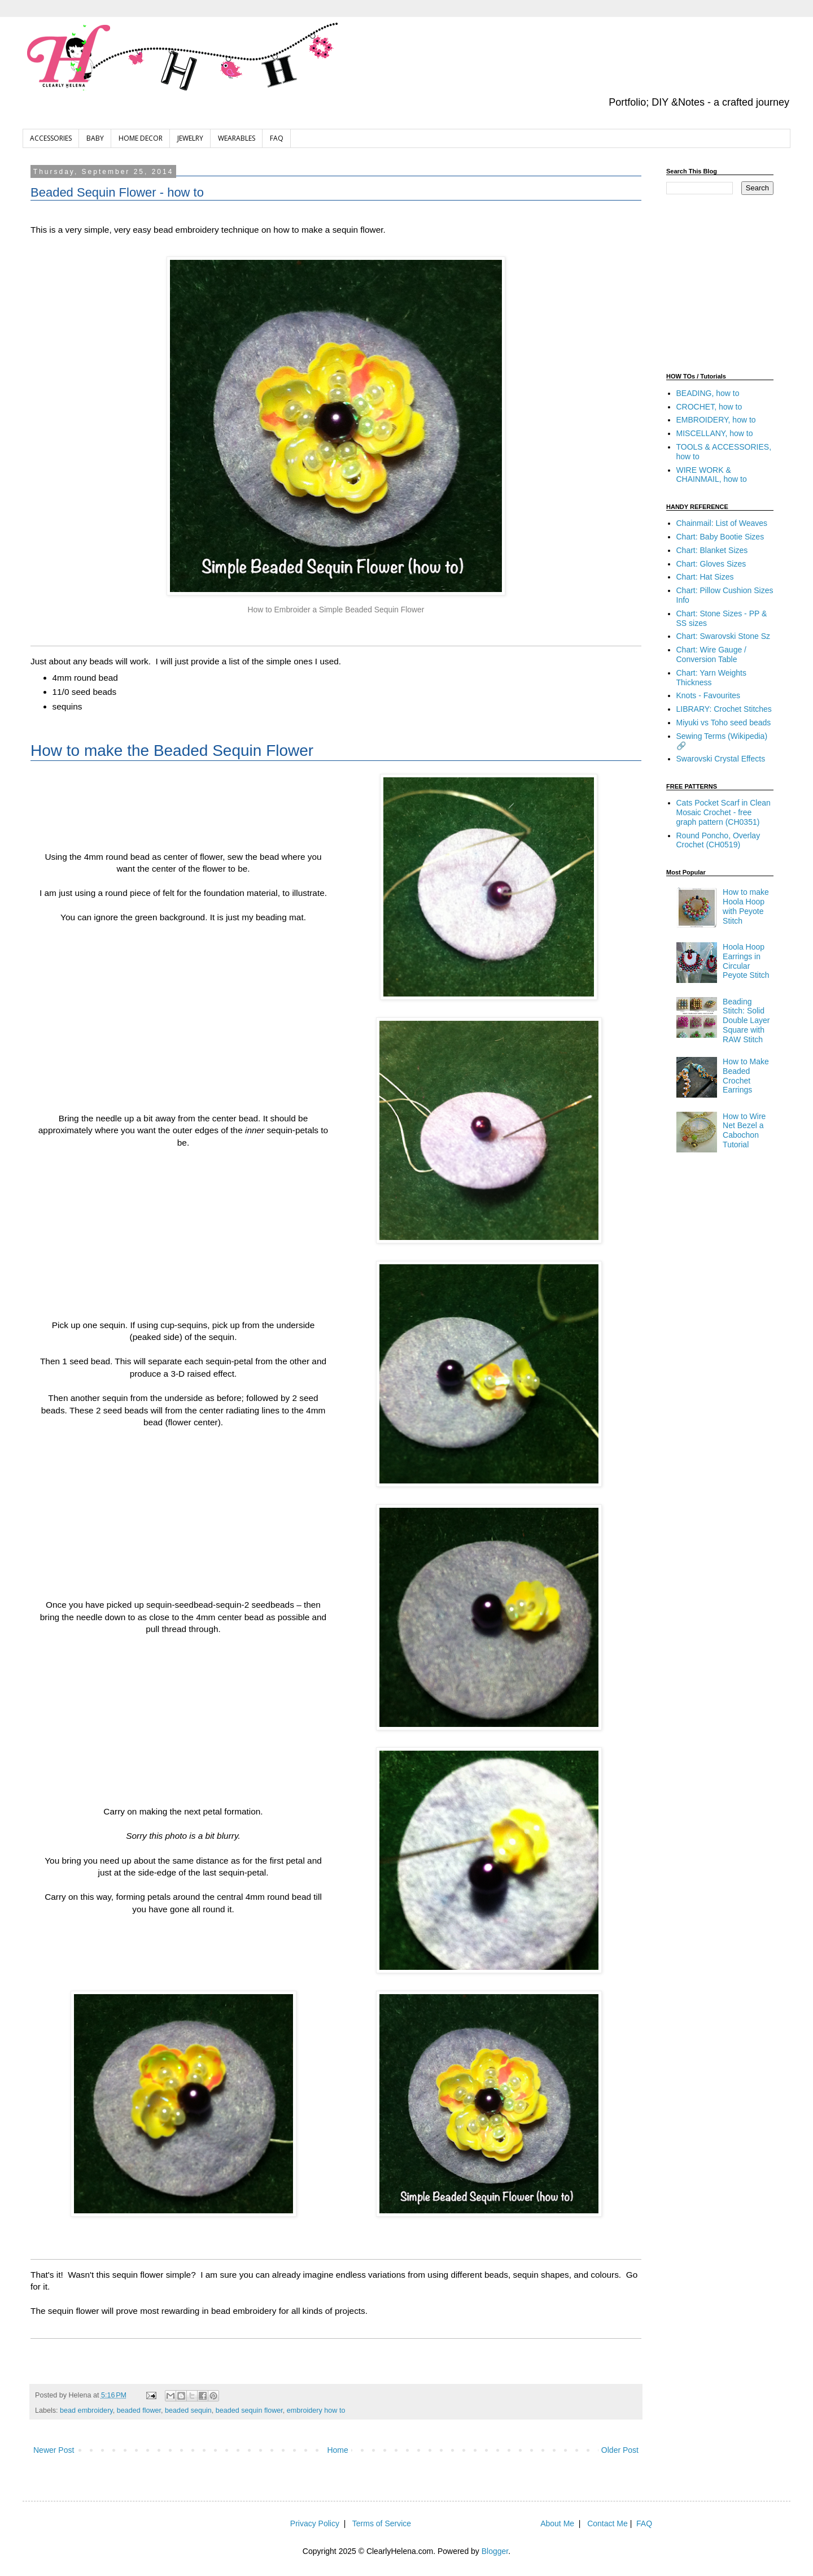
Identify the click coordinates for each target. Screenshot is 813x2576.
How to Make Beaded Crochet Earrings (746, 1075)
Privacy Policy (314, 2523)
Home (337, 2450)
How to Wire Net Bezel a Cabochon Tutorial (744, 1130)
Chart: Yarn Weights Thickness (711, 677)
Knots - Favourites (708, 695)
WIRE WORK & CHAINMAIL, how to (711, 474)
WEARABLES (236, 138)
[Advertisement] (736, 282)
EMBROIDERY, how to (716, 419)
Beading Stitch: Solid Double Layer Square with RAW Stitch (746, 1020)
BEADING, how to (708, 393)
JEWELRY (190, 138)
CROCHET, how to (709, 406)
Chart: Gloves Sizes (711, 563)
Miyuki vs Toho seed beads (723, 722)
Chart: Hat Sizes (705, 576)
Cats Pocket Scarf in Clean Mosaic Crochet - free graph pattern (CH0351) (723, 812)
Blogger (495, 2551)
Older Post (620, 2450)
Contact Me (607, 2523)
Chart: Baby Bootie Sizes (720, 536)
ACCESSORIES (51, 138)
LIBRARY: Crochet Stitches (724, 708)
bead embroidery (86, 2410)
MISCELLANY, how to (714, 433)
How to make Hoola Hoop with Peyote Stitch (746, 906)
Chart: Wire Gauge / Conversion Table (711, 654)
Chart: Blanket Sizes (712, 550)
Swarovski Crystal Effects (721, 758)
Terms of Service (381, 2523)
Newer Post (53, 2450)
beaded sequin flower (249, 2410)
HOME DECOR (141, 138)
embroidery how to (316, 2410)
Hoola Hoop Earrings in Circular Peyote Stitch (746, 961)
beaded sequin (188, 2410)
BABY (95, 138)
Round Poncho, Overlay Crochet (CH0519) (718, 840)
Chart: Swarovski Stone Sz (723, 636)
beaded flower (139, 2410)
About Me (557, 2523)
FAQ (276, 138)
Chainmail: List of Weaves (722, 523)
